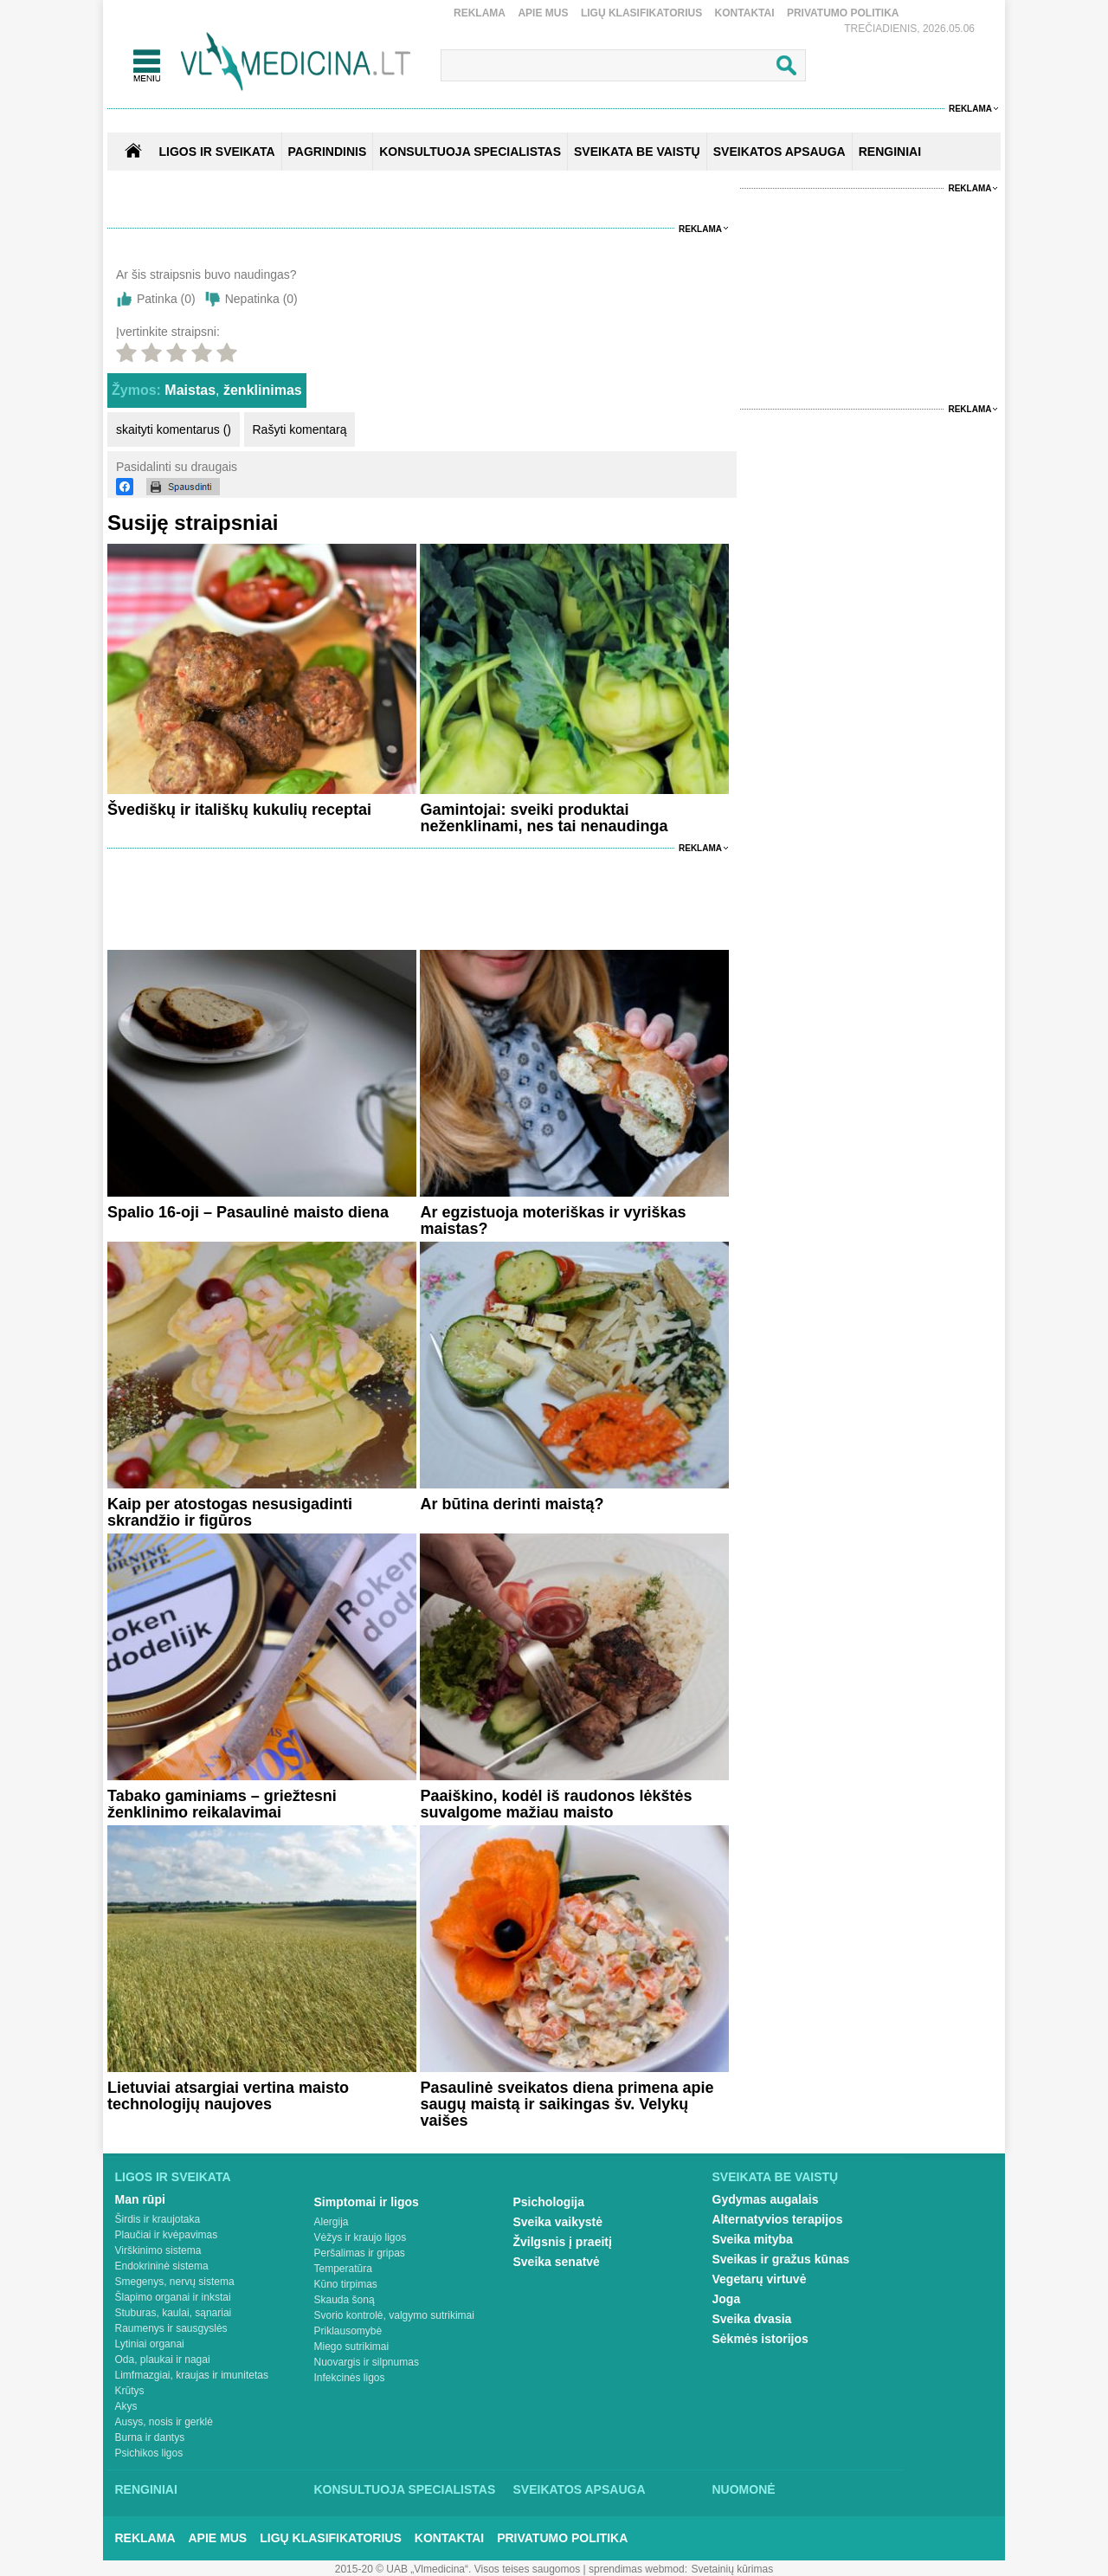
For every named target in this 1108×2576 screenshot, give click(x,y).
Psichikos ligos (149, 2453)
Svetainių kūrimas (733, 2569)
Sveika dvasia (752, 2319)
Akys (126, 2406)
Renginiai (146, 2489)
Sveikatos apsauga (579, 2489)
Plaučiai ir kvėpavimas (166, 2235)
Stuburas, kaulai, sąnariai (173, 2313)
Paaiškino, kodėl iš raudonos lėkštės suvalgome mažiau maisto (556, 1804)
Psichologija (548, 2202)
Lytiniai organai (149, 2344)
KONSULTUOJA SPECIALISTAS (470, 151)
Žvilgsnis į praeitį (562, 2242)
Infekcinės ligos (349, 2378)
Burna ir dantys (150, 2437)
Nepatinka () (261, 299)
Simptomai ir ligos (366, 2202)
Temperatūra (343, 2269)
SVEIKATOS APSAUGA (779, 151)
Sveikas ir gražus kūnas (781, 2259)
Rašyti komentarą (300, 429)
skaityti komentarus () (173, 429)
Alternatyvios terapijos (777, 2219)
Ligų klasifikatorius (641, 13)
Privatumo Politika (843, 13)
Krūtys (130, 2391)
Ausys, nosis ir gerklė (164, 2422)
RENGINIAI (890, 151)
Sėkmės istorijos (760, 2339)
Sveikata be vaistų (775, 2177)
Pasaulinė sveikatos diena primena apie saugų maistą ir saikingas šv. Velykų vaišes (566, 2104)
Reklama (480, 13)
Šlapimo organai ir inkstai (173, 2297)
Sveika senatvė (556, 2262)
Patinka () (166, 299)
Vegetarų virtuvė (759, 2279)
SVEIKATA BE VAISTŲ (637, 151)
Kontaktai (745, 13)
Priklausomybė (348, 2331)
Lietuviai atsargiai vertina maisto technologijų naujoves (228, 2096)
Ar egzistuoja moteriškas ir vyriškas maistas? (553, 1220)
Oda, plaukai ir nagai (162, 2359)
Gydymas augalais (765, 2199)
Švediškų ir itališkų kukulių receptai (239, 809)
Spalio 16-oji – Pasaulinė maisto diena (248, 1212)
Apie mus (543, 13)
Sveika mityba (752, 2239)
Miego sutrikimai (352, 2346)
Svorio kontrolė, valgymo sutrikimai (394, 2315)
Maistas (190, 390)
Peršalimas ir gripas (359, 2253)
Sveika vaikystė (558, 2222)
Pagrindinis (327, 151)
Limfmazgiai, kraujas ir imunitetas (191, 2375)
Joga (726, 2299)
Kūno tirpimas (345, 2284)
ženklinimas (262, 390)
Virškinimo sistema (158, 2250)
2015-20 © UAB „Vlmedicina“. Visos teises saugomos (457, 2569)
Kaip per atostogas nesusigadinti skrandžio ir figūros (229, 1512)
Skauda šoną (344, 2300)
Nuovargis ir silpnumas (366, 2362)
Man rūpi (140, 2199)
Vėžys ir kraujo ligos (360, 2237)
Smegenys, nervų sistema (175, 2282)
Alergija (331, 2222)
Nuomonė (744, 2489)
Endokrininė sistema (162, 2266)
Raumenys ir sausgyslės (171, 2328)
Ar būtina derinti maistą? (511, 1504)
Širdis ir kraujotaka (158, 2219)
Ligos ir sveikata (216, 151)
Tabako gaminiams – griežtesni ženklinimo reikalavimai (222, 1804)
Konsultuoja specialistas (405, 2489)
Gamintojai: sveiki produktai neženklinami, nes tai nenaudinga (543, 818)
